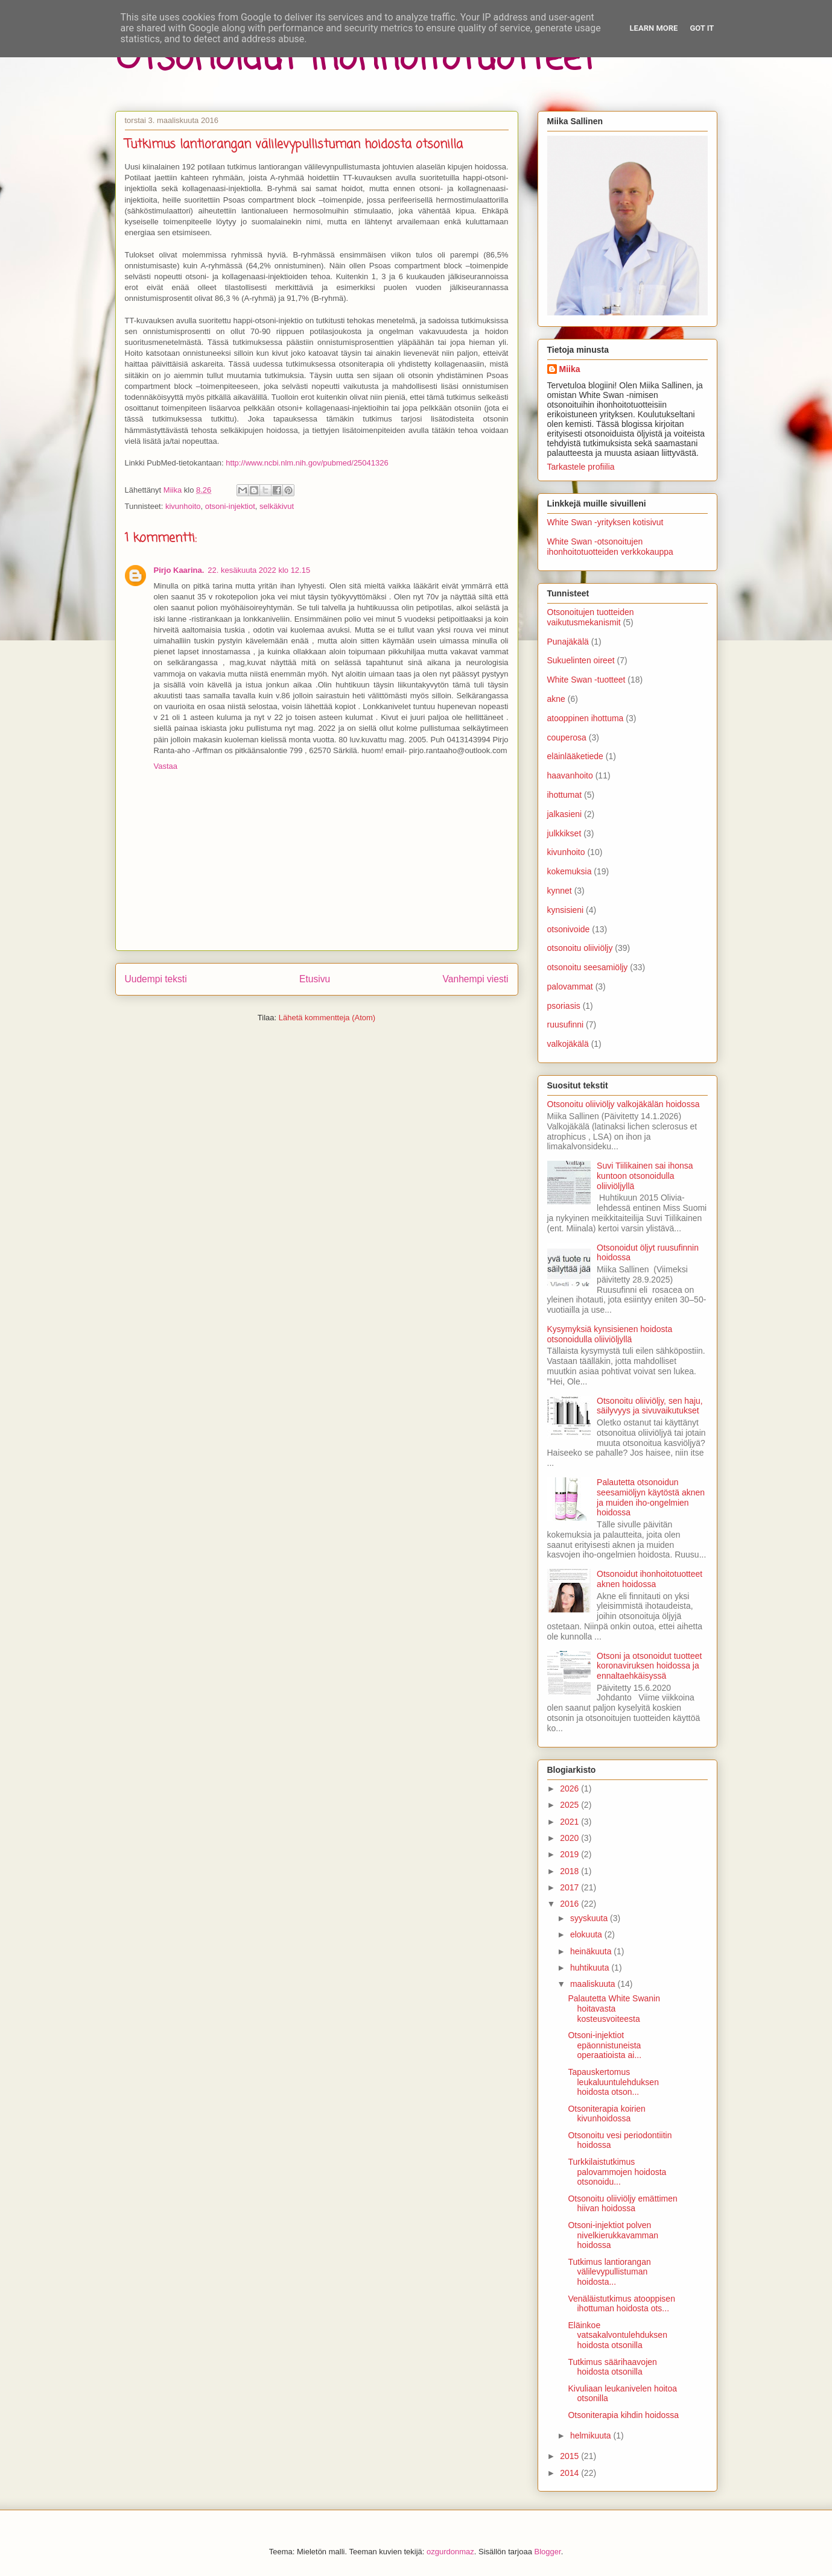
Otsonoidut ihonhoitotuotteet (355, 58)
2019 (570, 1854)
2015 (570, 2456)
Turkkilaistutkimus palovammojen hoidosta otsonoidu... (617, 2172)
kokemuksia (569, 871)
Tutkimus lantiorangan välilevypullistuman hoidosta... (609, 2272)
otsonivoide (568, 929)
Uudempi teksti (156, 979)
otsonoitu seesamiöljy (587, 967)
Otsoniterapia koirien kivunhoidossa (606, 2114)
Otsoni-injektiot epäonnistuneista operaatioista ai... (604, 2045)
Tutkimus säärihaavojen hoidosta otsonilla (612, 2367)
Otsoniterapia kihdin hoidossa (623, 2415)
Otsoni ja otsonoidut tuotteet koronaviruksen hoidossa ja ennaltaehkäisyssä (649, 1666)
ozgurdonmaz (450, 2551)
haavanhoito (570, 775)
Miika (569, 369)
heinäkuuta (592, 1951)
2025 (570, 1805)
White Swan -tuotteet (586, 679)
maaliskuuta (594, 1984)
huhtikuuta (591, 1967)
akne (556, 699)
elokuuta (587, 1934)
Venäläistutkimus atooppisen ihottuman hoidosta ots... (621, 2304)
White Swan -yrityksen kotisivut (605, 522)
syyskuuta (590, 1918)
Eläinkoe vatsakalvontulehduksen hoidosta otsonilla (617, 2335)
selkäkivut (276, 506)
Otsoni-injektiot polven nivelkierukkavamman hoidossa (613, 2235)
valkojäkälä (568, 1044)
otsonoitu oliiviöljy (580, 948)
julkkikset (564, 833)
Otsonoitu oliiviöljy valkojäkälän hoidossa (623, 1104)
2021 (570, 1821)
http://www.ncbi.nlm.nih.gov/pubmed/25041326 (307, 462)
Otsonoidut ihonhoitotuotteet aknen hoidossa (649, 1579)
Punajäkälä (568, 641)
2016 (570, 1903)
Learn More (654, 28)
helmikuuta (592, 2435)
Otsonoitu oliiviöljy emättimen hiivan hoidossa (622, 2204)
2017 (570, 1887)
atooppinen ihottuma (585, 718)
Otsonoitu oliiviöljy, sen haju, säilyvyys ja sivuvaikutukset (650, 1406)
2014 (570, 2473)
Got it (702, 28)
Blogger (548, 2551)
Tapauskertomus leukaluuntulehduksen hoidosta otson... (613, 2082)
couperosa (566, 737)
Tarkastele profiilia (581, 467)
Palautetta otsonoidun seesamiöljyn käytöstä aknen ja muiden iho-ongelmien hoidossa (651, 1497)
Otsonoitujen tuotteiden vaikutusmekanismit (590, 617)
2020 (570, 1838)
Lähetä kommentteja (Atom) (327, 1017)
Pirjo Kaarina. (179, 570)
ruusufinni (565, 1024)
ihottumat (564, 795)
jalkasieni (564, 814)
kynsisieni (565, 910)
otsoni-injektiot (230, 506)
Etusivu (314, 979)
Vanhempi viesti (476, 979)
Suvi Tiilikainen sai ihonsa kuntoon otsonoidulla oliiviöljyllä (645, 1176)
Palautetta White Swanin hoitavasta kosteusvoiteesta (614, 2009)
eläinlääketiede (575, 756)
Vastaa (166, 766)
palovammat (570, 986)
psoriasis (563, 1006)
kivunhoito (183, 506)
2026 (570, 1788)
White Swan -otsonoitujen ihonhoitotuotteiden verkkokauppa (610, 547)
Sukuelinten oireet (581, 660)
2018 (570, 1871)
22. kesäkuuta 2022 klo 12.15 (259, 570)
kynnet (559, 890)
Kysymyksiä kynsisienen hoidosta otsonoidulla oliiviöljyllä (610, 1334)
